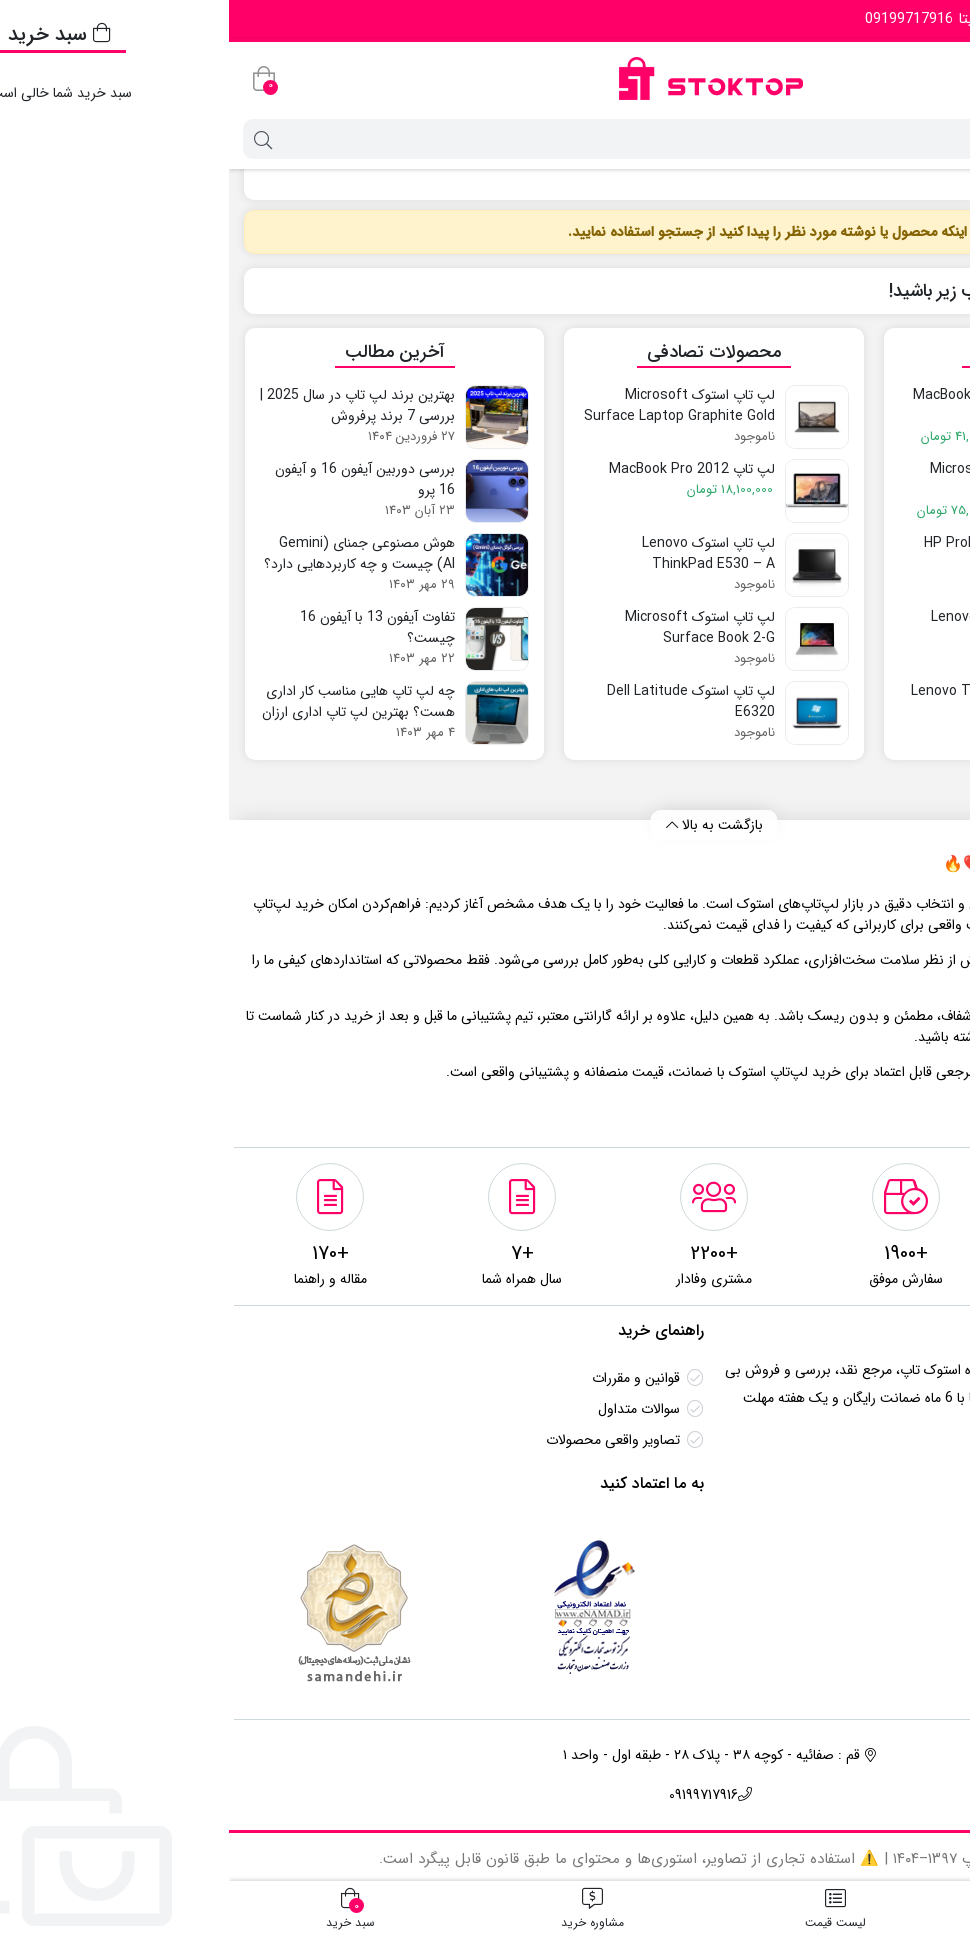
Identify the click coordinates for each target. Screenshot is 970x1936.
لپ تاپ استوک (903, 179)
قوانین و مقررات (407, 1378)
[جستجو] (502, 139)
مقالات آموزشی (889, 1593)
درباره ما (908, 1562)
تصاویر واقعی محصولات (384, 1440)
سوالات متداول (410, 1409)
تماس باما (904, 1531)
